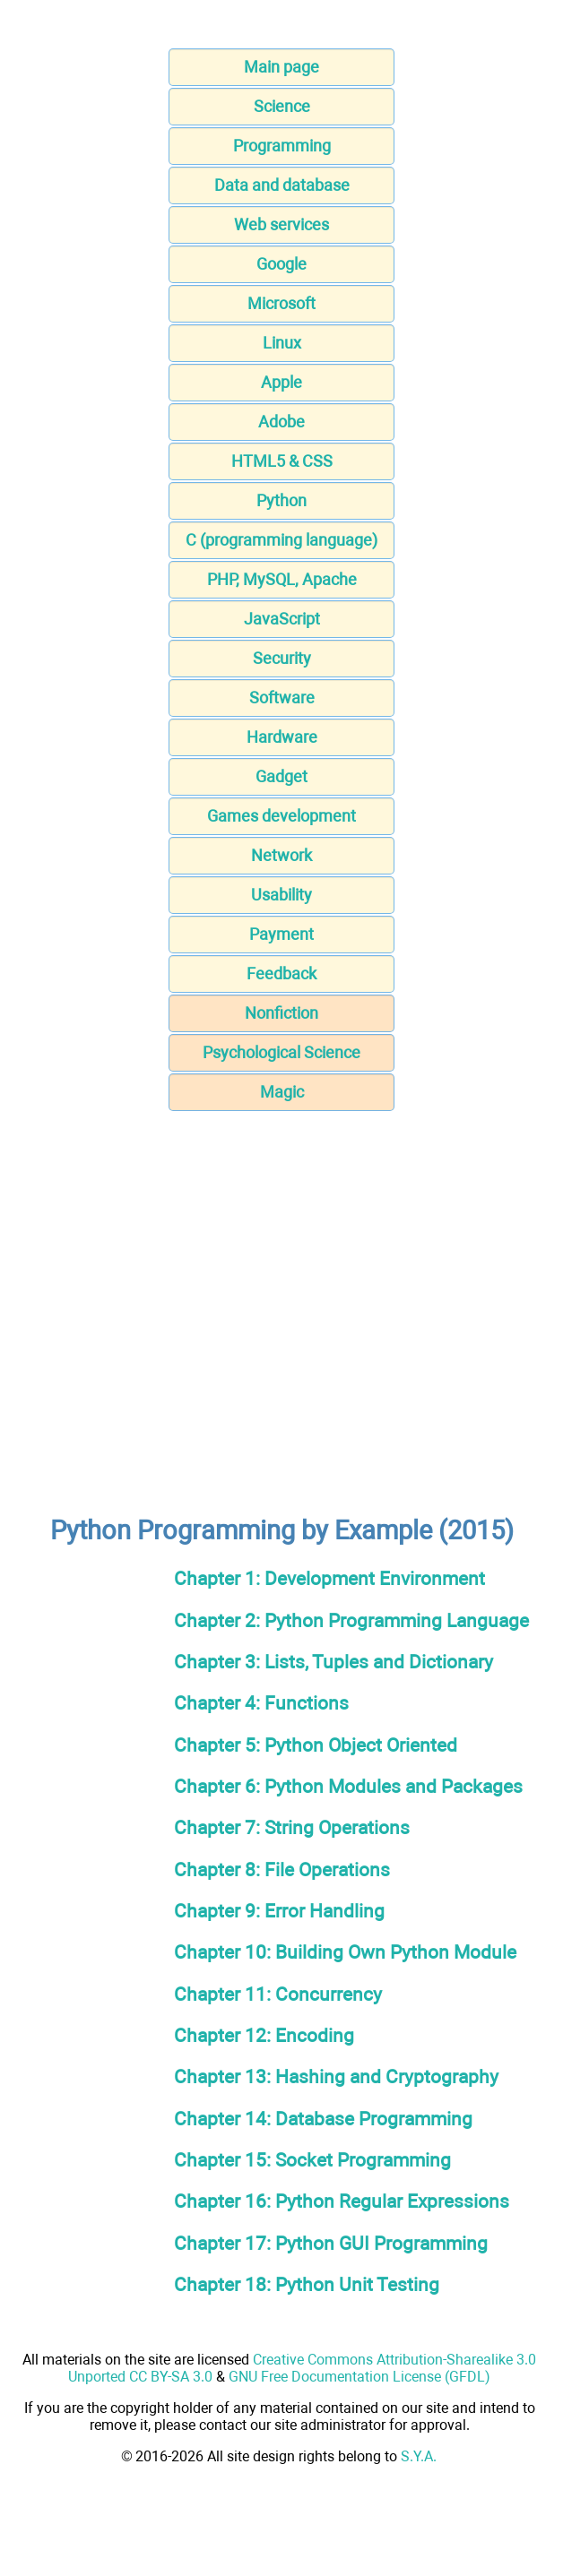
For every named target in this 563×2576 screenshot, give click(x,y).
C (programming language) (281, 539)
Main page (281, 66)
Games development (281, 815)
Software (282, 697)
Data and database (282, 185)
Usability (281, 894)
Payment (281, 934)
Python (281, 500)
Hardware (282, 737)
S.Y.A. (419, 2456)
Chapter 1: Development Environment (329, 1578)
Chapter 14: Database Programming (323, 2118)
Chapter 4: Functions (261, 1703)
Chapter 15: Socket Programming (312, 2160)
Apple (281, 382)
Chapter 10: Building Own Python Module (345, 1952)
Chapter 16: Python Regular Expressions (341, 2201)
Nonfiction (281, 1013)
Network (281, 855)
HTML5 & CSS (282, 461)
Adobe (281, 421)
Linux (282, 342)
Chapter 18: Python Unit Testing (306, 2284)
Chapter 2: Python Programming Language (351, 1620)
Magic (282, 1091)
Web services (281, 224)
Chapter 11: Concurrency (278, 1994)
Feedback (281, 973)
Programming (282, 145)
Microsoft (281, 303)
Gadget (281, 776)
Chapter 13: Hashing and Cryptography (336, 2076)
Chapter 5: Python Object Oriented (315, 1745)
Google (281, 263)
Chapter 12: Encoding (264, 2035)
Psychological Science (281, 1052)
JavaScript (282, 618)
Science (282, 106)
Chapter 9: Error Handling (279, 1911)
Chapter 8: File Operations (282, 1869)
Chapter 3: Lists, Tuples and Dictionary (333, 1661)
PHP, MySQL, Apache (282, 579)
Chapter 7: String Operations (292, 1827)
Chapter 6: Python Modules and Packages (348, 1786)
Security (282, 658)
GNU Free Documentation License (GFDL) (359, 2376)
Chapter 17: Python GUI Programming (331, 2243)
